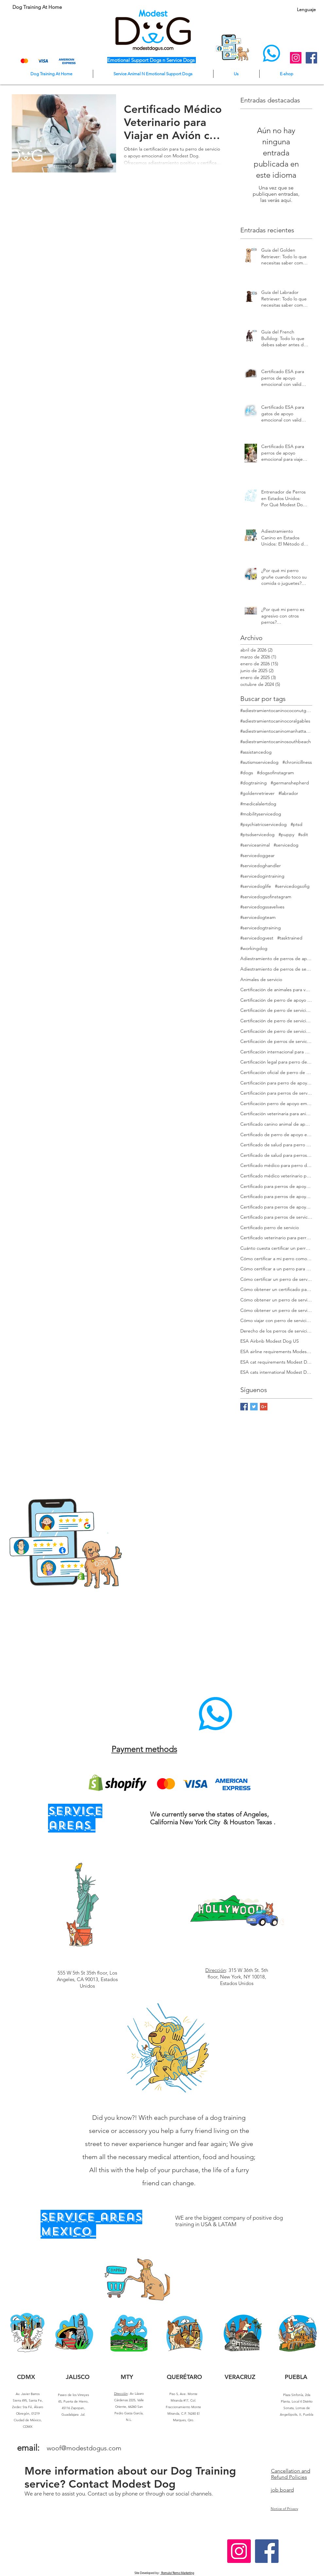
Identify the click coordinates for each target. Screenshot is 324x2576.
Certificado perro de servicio (269, 1227)
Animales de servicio (261, 979)
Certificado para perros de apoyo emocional (276, 1186)
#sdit (303, 834)
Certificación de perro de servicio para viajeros (276, 1031)
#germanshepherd (290, 783)
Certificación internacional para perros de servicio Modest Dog (276, 1052)
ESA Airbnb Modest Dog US (269, 1341)
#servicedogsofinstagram (265, 897)
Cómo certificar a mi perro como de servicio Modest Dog (276, 1258)
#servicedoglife (255, 886)
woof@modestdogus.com (84, 2448)
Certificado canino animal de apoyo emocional (276, 1124)
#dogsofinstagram (275, 773)
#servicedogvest (256, 938)
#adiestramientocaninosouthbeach (275, 741)
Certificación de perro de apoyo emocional (276, 1000)
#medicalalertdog (258, 804)
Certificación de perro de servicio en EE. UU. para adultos (276, 1021)
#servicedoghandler (260, 865)
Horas (142, 2537)
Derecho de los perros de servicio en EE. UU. (276, 1331)
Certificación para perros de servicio (276, 1093)
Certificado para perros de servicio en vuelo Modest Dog (276, 1217)
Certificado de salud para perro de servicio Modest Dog (276, 1145)
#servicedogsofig (292, 886)
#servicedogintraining (262, 876)
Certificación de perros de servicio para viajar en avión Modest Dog (276, 1041)
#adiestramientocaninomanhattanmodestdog (276, 731)
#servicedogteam (258, 917)
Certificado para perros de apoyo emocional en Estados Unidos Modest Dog (276, 1196)
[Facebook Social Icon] (311, 57)
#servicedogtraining (260, 928)
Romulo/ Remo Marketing (177, 2573)
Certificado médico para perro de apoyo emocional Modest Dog (276, 1165)
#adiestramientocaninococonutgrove (276, 710)
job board (282, 2490)
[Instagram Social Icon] (295, 57)
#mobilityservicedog (260, 814)
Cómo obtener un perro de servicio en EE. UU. (276, 1310)
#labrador (288, 793)
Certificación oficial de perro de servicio (276, 1072)
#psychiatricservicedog (263, 824)
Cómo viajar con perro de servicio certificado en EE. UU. (276, 1320)
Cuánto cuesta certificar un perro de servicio (276, 1248)
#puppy (286, 834)
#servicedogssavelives (262, 907)
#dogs (246, 773)
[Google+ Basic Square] (263, 1406)
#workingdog (253, 948)
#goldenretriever (257, 793)
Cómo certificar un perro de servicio (276, 1279)
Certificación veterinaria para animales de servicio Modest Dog (276, 1114)
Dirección (215, 1970)
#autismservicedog (259, 762)
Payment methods (144, 1749)
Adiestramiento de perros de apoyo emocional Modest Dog (276, 958)
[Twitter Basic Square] (254, 1406)
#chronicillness (297, 762)
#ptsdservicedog (257, 834)
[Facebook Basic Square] (244, 1406)
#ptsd (296, 824)
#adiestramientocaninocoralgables (275, 721)
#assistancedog (256, 752)
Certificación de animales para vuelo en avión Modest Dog (276, 990)
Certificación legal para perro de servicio (276, 1062)
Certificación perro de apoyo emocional (276, 1103)
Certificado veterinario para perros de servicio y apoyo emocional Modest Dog (276, 1238)
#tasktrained (289, 938)
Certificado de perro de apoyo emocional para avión (276, 1134)
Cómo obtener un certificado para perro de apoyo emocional (276, 1289)
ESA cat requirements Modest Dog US (276, 1362)
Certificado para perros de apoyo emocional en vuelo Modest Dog (276, 1207)
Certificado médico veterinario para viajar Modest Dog (276, 1176)
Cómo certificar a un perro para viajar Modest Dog (276, 1269)
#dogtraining (253, 783)
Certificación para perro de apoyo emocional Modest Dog (276, 1083)
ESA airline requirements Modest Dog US (276, 1351)
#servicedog (286, 845)
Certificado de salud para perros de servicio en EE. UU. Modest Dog (276, 1155)
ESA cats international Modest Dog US (276, 1372)
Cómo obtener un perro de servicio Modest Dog (276, 1300)
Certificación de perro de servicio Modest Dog (276, 1010)
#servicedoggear (257, 855)
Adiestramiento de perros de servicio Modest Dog (276, 969)
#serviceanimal (255, 845)
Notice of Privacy (284, 2508)
